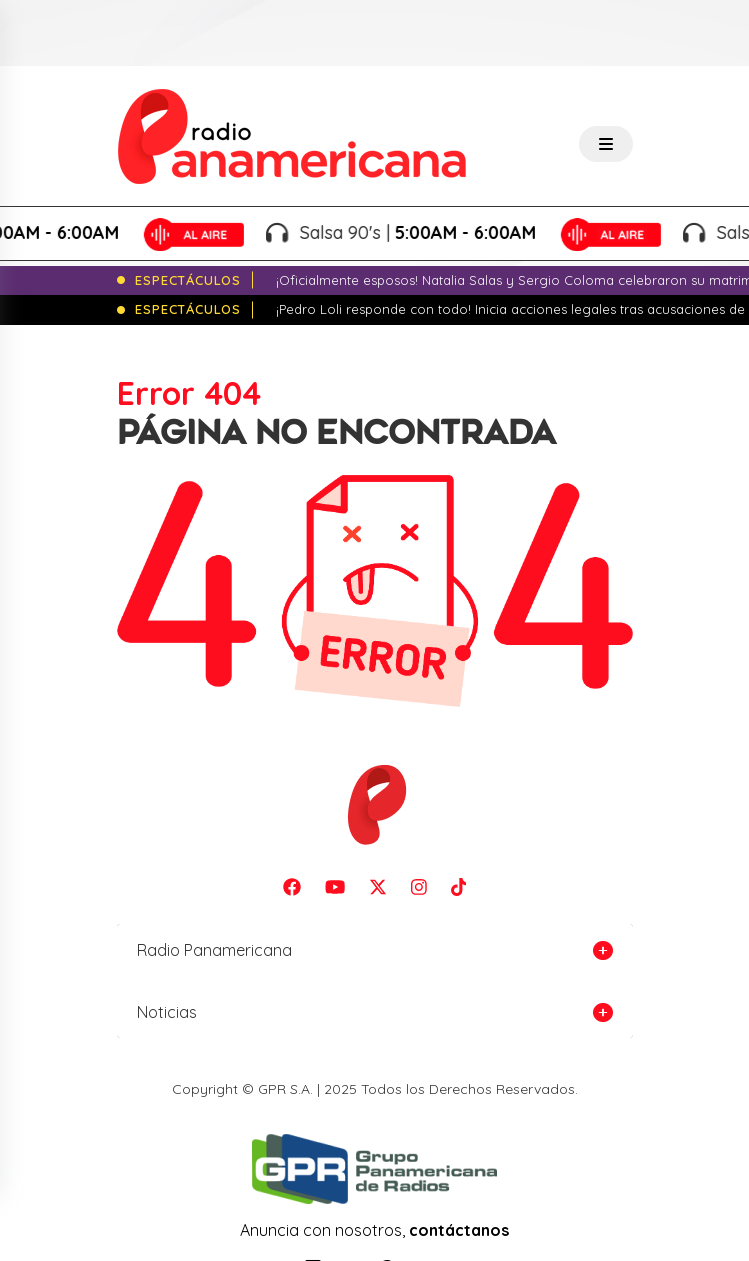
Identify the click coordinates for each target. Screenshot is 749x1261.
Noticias (167, 1012)
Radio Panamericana (214, 950)
